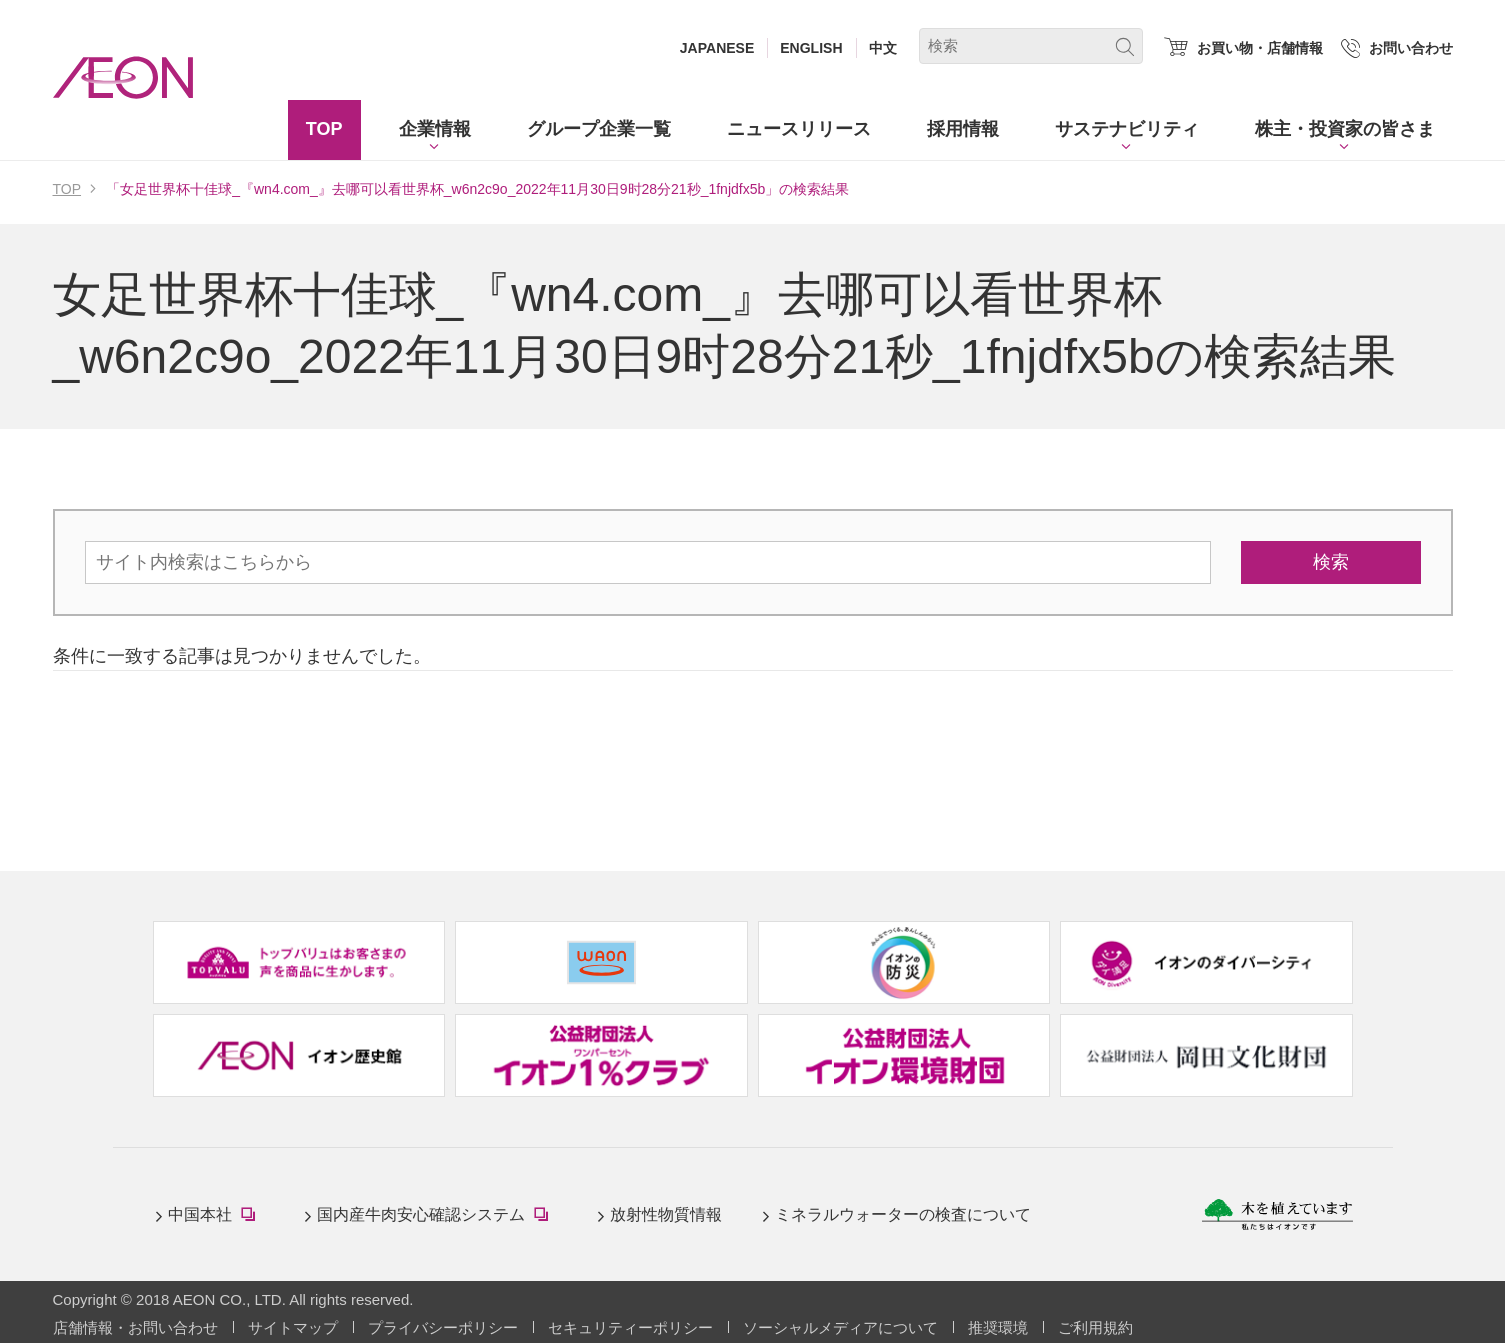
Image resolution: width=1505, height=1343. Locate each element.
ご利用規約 (1095, 1327)
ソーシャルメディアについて (840, 1327)
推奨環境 (998, 1327)
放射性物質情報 (666, 1214)
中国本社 (216, 1216)
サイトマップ (293, 1327)
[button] (435, 130)
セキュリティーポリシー (630, 1327)
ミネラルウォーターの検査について (903, 1214)
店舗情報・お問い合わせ (135, 1327)
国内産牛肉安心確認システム (437, 1216)
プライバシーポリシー (443, 1327)
